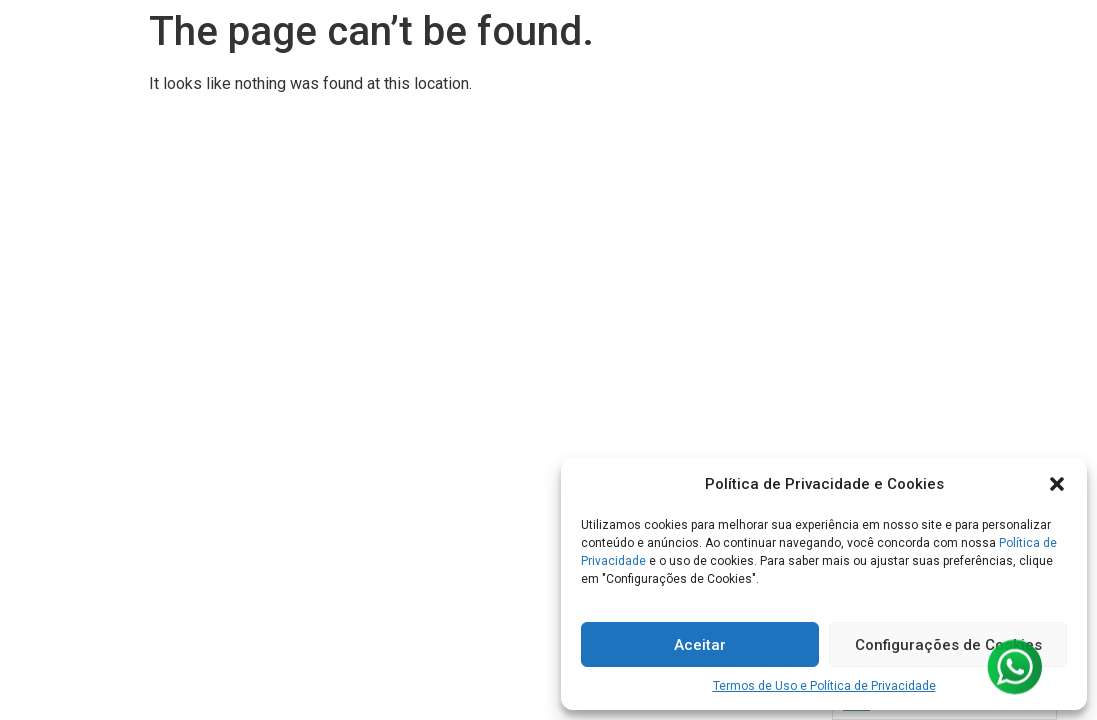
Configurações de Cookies (948, 645)
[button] (1057, 484)
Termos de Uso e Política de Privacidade (824, 686)
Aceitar (700, 645)
